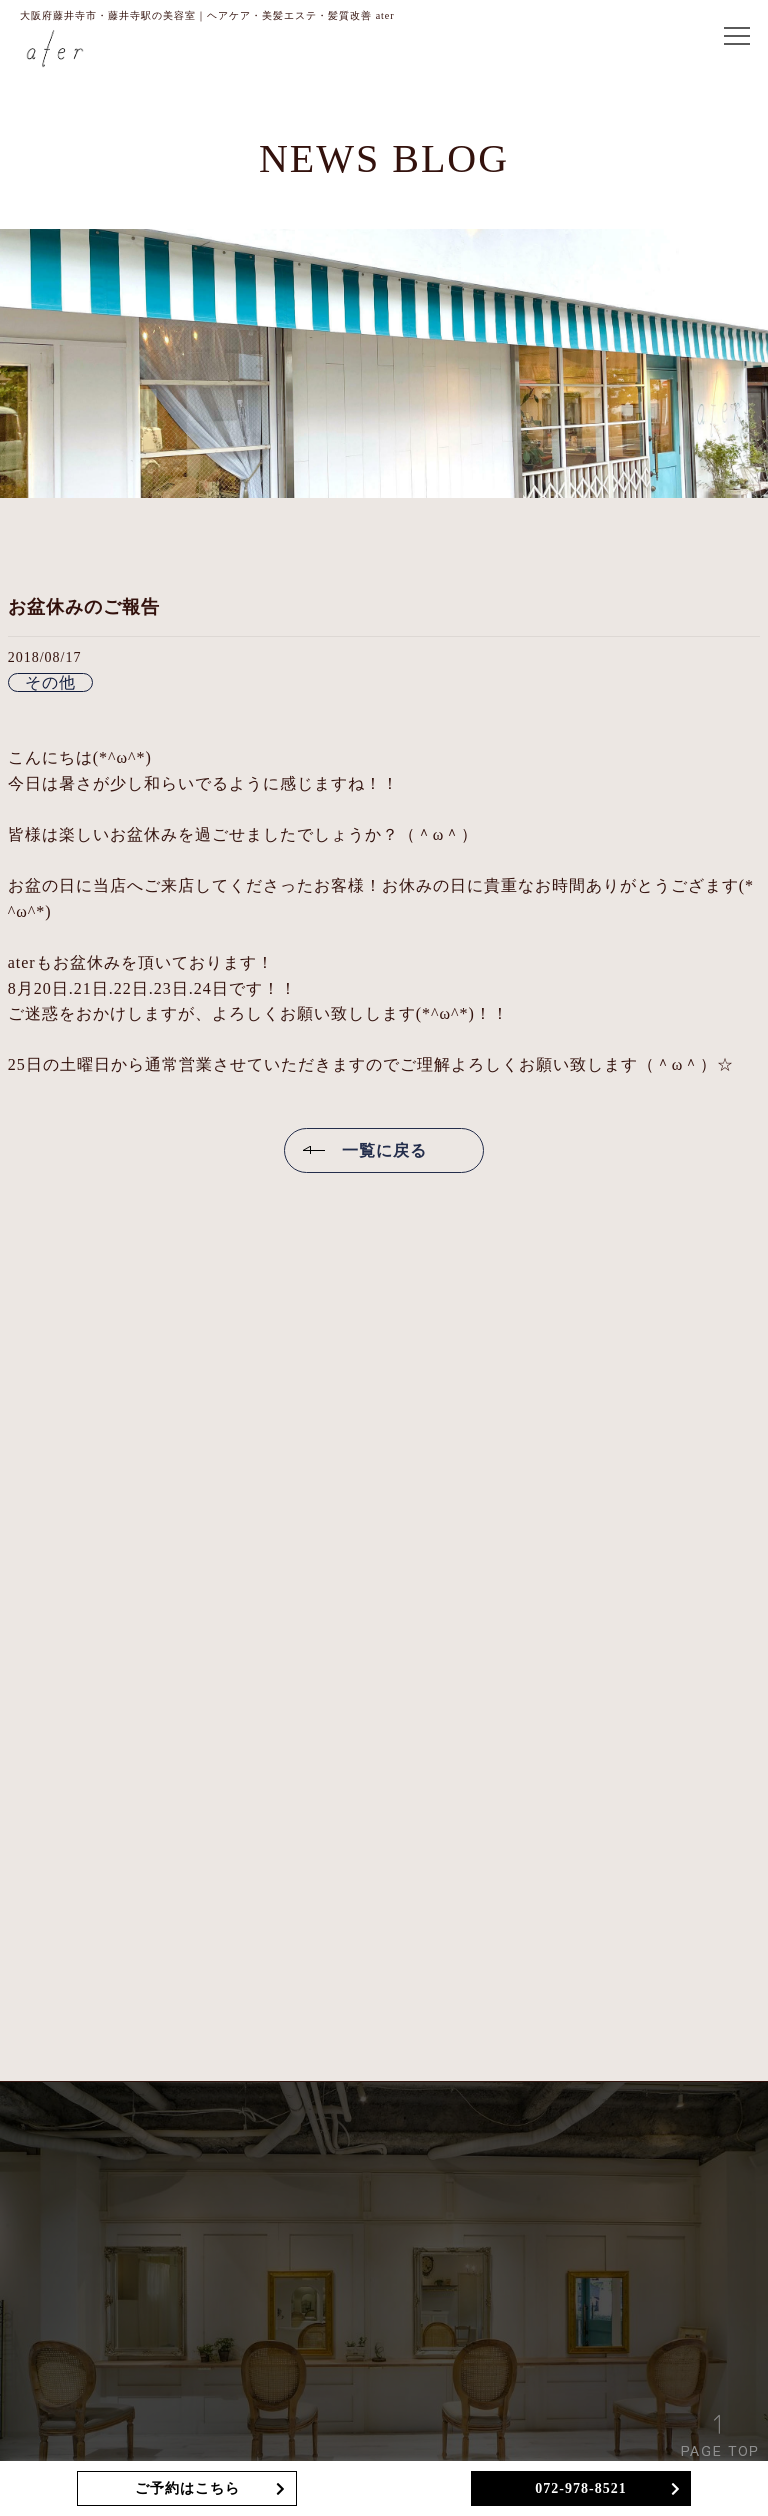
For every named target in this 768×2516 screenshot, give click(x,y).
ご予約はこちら (187, 2488)
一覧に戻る (384, 1150)
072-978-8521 (580, 2488)
